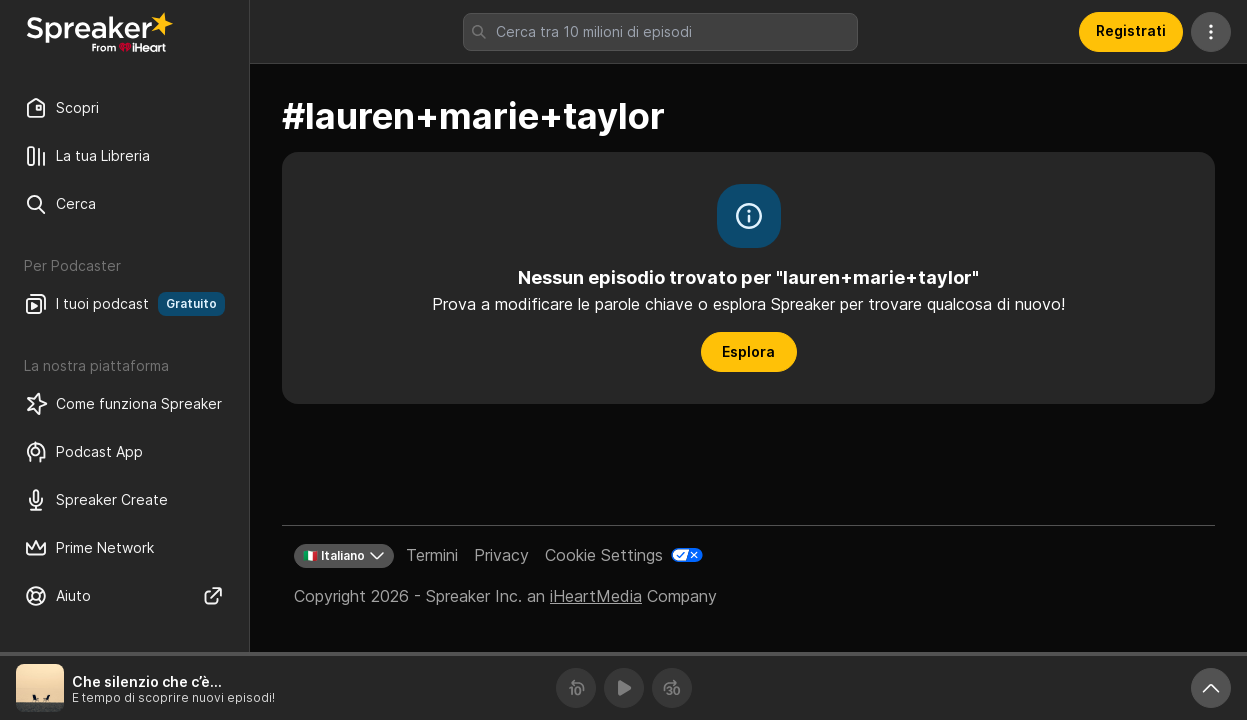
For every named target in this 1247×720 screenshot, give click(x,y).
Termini (432, 555)
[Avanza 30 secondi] (672, 688)
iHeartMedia (596, 596)
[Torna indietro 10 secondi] (576, 688)
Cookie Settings (604, 555)
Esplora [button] (748, 351)
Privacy (501, 555)
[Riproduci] (624, 688)
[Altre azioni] (1211, 32)
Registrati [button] (1131, 30)
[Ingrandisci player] (1211, 688)
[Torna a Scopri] (100, 32)
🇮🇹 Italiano (344, 556)
